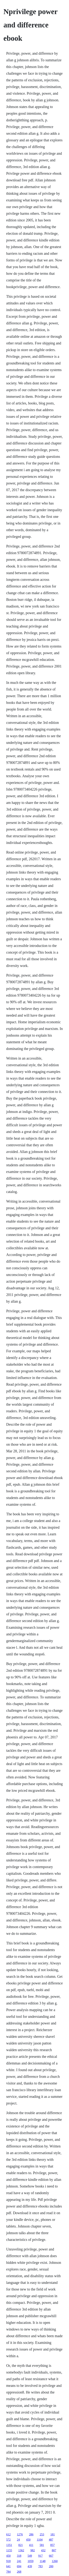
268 (19, 2571)
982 (32, 2550)
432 (43, 2550)
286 (31, 2534)
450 (28, 2539)
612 (8, 2534)
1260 (55, 2561)
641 (8, 2566)
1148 (42, 2561)
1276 (20, 2534)
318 (19, 2555)
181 (52, 2534)
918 (8, 2561)
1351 (9, 2545)
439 (30, 2566)
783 (40, 2566)
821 (20, 2545)
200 (51, 2566)
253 (42, 2534)
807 (54, 2550)
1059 (30, 2561)
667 (51, 2555)
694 (19, 2566)
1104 (40, 2539)
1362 (21, 2550)
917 (40, 2555)
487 (51, 2539)
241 (19, 2561)
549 (30, 2555)
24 (18, 2539)
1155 (9, 2550)
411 (31, 2545)
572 (8, 2539)
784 (8, 2571)
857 (52, 2545)
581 (42, 2545)
